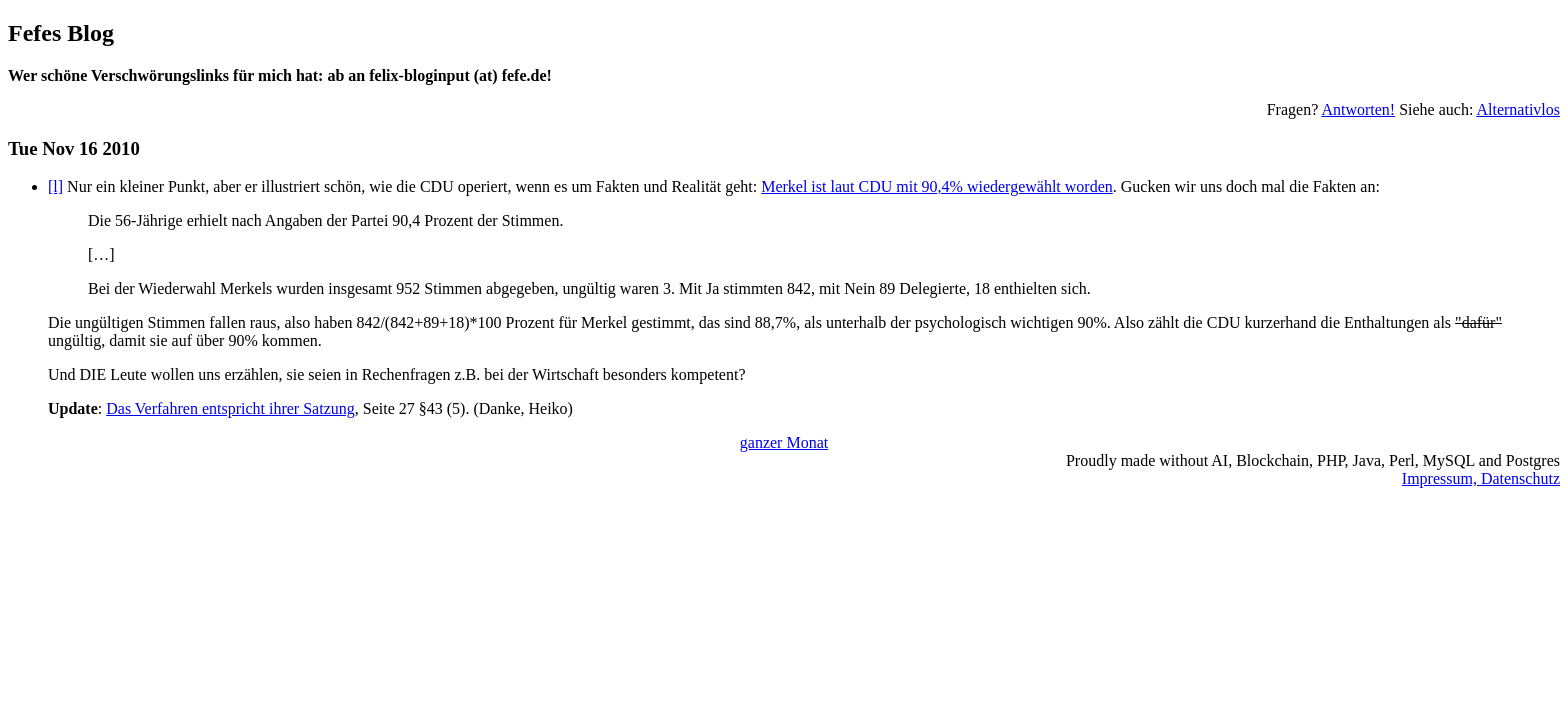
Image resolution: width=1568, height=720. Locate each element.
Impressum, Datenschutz (1481, 478)
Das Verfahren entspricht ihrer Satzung (230, 408)
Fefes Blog (61, 33)
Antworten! (1358, 109)
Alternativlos (1518, 109)
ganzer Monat (784, 442)
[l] (55, 186)
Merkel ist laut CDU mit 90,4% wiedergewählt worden (937, 186)
